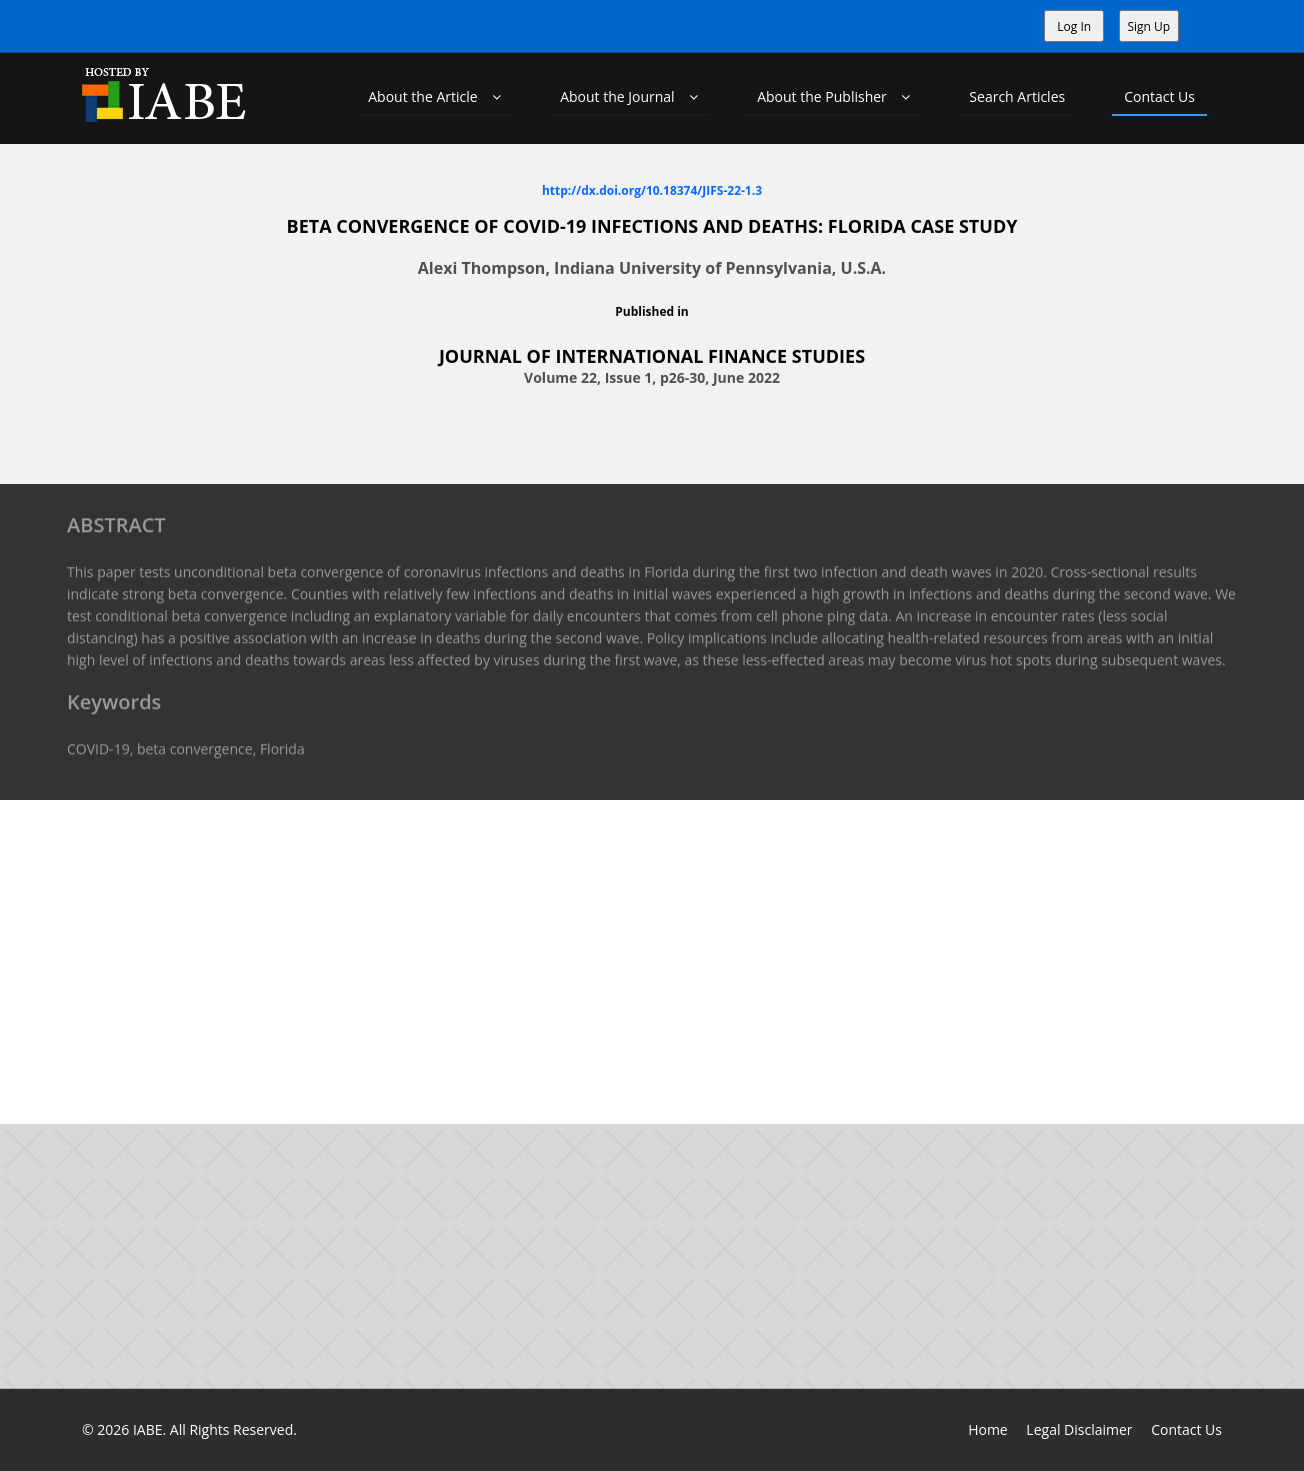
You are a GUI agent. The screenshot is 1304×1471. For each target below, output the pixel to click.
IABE (148, 1429)
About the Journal (629, 96)
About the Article (434, 96)
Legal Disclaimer (1079, 1429)
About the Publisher (833, 96)
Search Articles (1017, 96)
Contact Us (1159, 96)
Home (988, 1429)
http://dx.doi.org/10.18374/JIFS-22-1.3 (652, 189)
